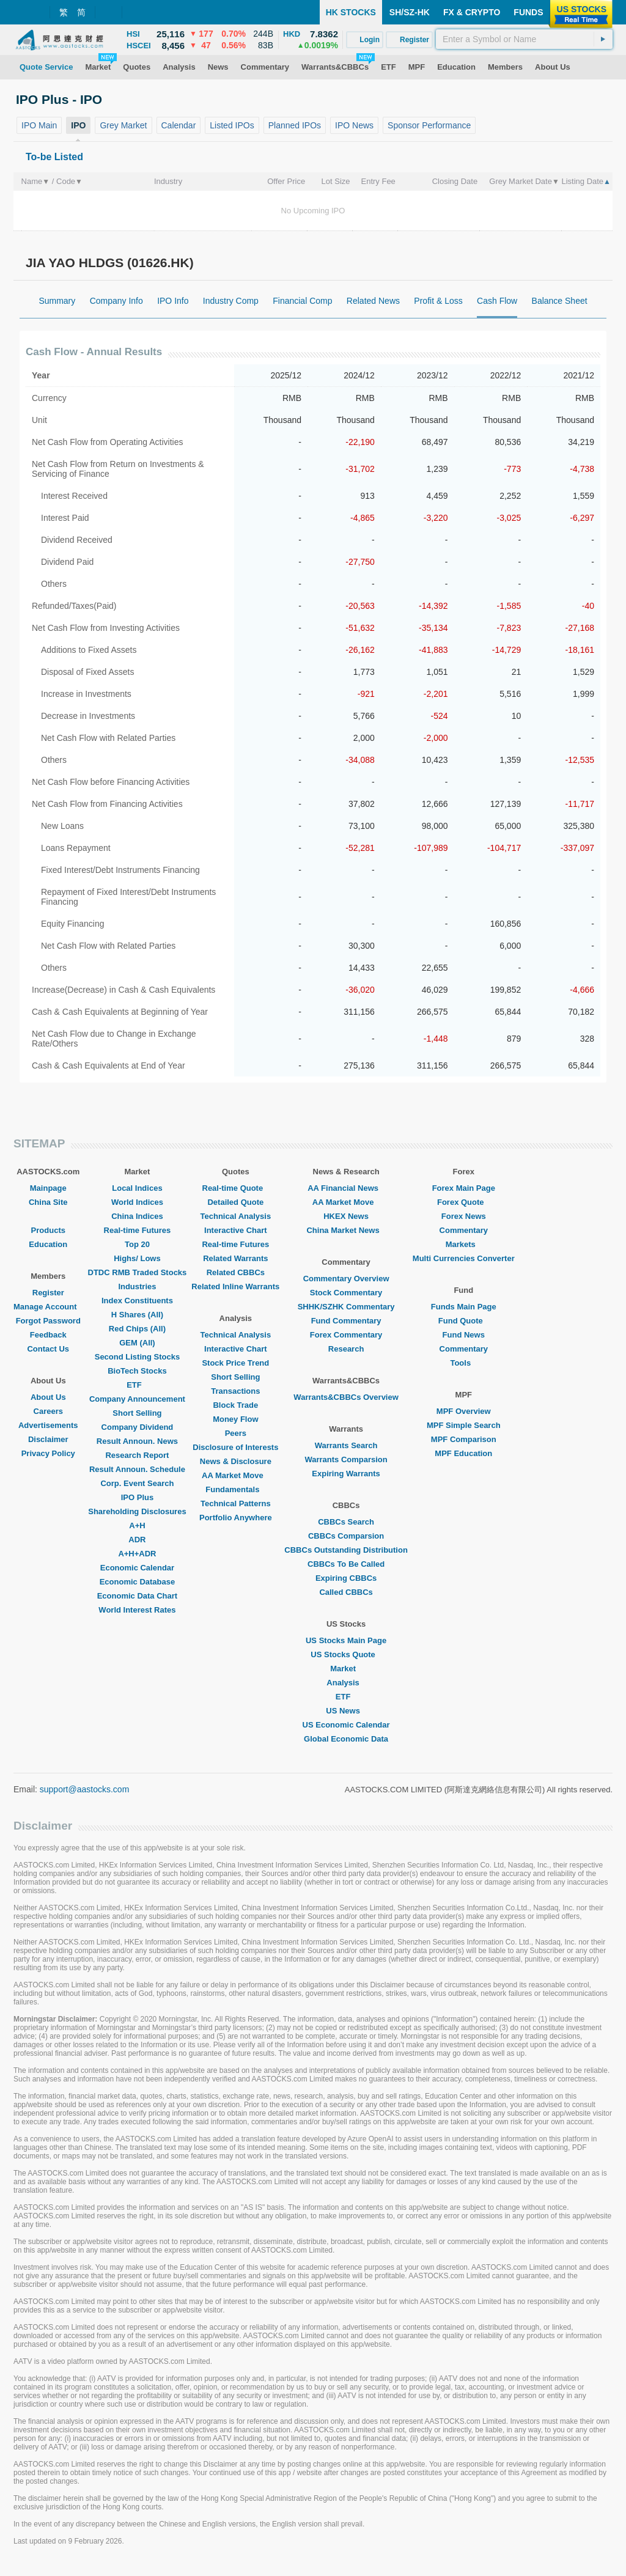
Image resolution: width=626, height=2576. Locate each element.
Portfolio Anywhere (235, 1517)
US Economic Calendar (346, 1724)
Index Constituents (137, 1300)
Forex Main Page (463, 1188)
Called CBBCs (345, 1592)
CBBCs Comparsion (346, 1535)
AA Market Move (236, 1475)
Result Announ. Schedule (137, 1469)
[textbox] (524, 39)
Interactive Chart (235, 1230)
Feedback (48, 1334)
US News (346, 1710)
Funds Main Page (463, 1306)
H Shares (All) (137, 1314)
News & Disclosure (235, 1461)
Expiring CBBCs (346, 1578)
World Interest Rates (136, 1609)
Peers (235, 1433)
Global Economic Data (346, 1738)
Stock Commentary (346, 1292)
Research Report (137, 1455)
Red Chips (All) (137, 1328)
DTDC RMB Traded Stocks (137, 1272)
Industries (137, 1286)
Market (346, 1668)
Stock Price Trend (235, 1362)
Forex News (463, 1216)
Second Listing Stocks (137, 1356)
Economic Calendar (137, 1567)
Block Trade (235, 1405)
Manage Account (48, 1306)
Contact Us (48, 1348)
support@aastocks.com (85, 1789)
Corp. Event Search (137, 1483)
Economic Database (137, 1581)
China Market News (345, 1230)
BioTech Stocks (137, 1370)
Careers (48, 1411)
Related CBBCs (236, 1272)
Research (346, 1348)
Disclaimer (48, 1439)
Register (48, 1292)
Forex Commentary (346, 1334)
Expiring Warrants (346, 1473)
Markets (464, 1244)
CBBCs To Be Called (346, 1564)
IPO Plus (137, 1497)
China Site (48, 1202)
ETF (137, 1384)
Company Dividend (137, 1427)
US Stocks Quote (346, 1654)
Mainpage (48, 1188)
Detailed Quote (235, 1202)
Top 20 (137, 1244)
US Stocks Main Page (346, 1640)
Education (48, 1244)
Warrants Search (346, 1445)
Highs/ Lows (137, 1258)
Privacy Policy (48, 1453)
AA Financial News (346, 1188)
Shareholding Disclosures (137, 1511)
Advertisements (48, 1425)
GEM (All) (137, 1342)
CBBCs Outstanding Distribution (346, 1550)
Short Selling (136, 1413)
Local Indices (137, 1188)
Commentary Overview (346, 1278)
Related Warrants (235, 1258)
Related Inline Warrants (235, 1286)
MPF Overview (463, 1411)
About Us (48, 1397)
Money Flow (235, 1419)
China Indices (137, 1216)
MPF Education (463, 1453)
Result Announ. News (137, 1441)
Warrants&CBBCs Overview (345, 1397)
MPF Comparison (463, 1439)
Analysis (345, 1682)
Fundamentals (235, 1489)
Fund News (464, 1334)
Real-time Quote (236, 1188)
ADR (136, 1539)
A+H (137, 1525)
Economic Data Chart (137, 1595)
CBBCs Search (346, 1521)
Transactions (235, 1391)
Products (48, 1230)
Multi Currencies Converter (464, 1258)
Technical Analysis (236, 1216)
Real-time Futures (137, 1230)
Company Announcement (137, 1399)
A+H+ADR (137, 1553)
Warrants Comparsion (345, 1459)
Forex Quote (463, 1202)
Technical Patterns (236, 1503)
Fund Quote (463, 1320)
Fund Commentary (346, 1320)
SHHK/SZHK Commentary (346, 1306)
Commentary (464, 1230)
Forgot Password (48, 1320)
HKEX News (346, 1216)
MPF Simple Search (464, 1425)
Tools (463, 1362)
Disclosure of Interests (235, 1447)
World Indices (137, 1202)
